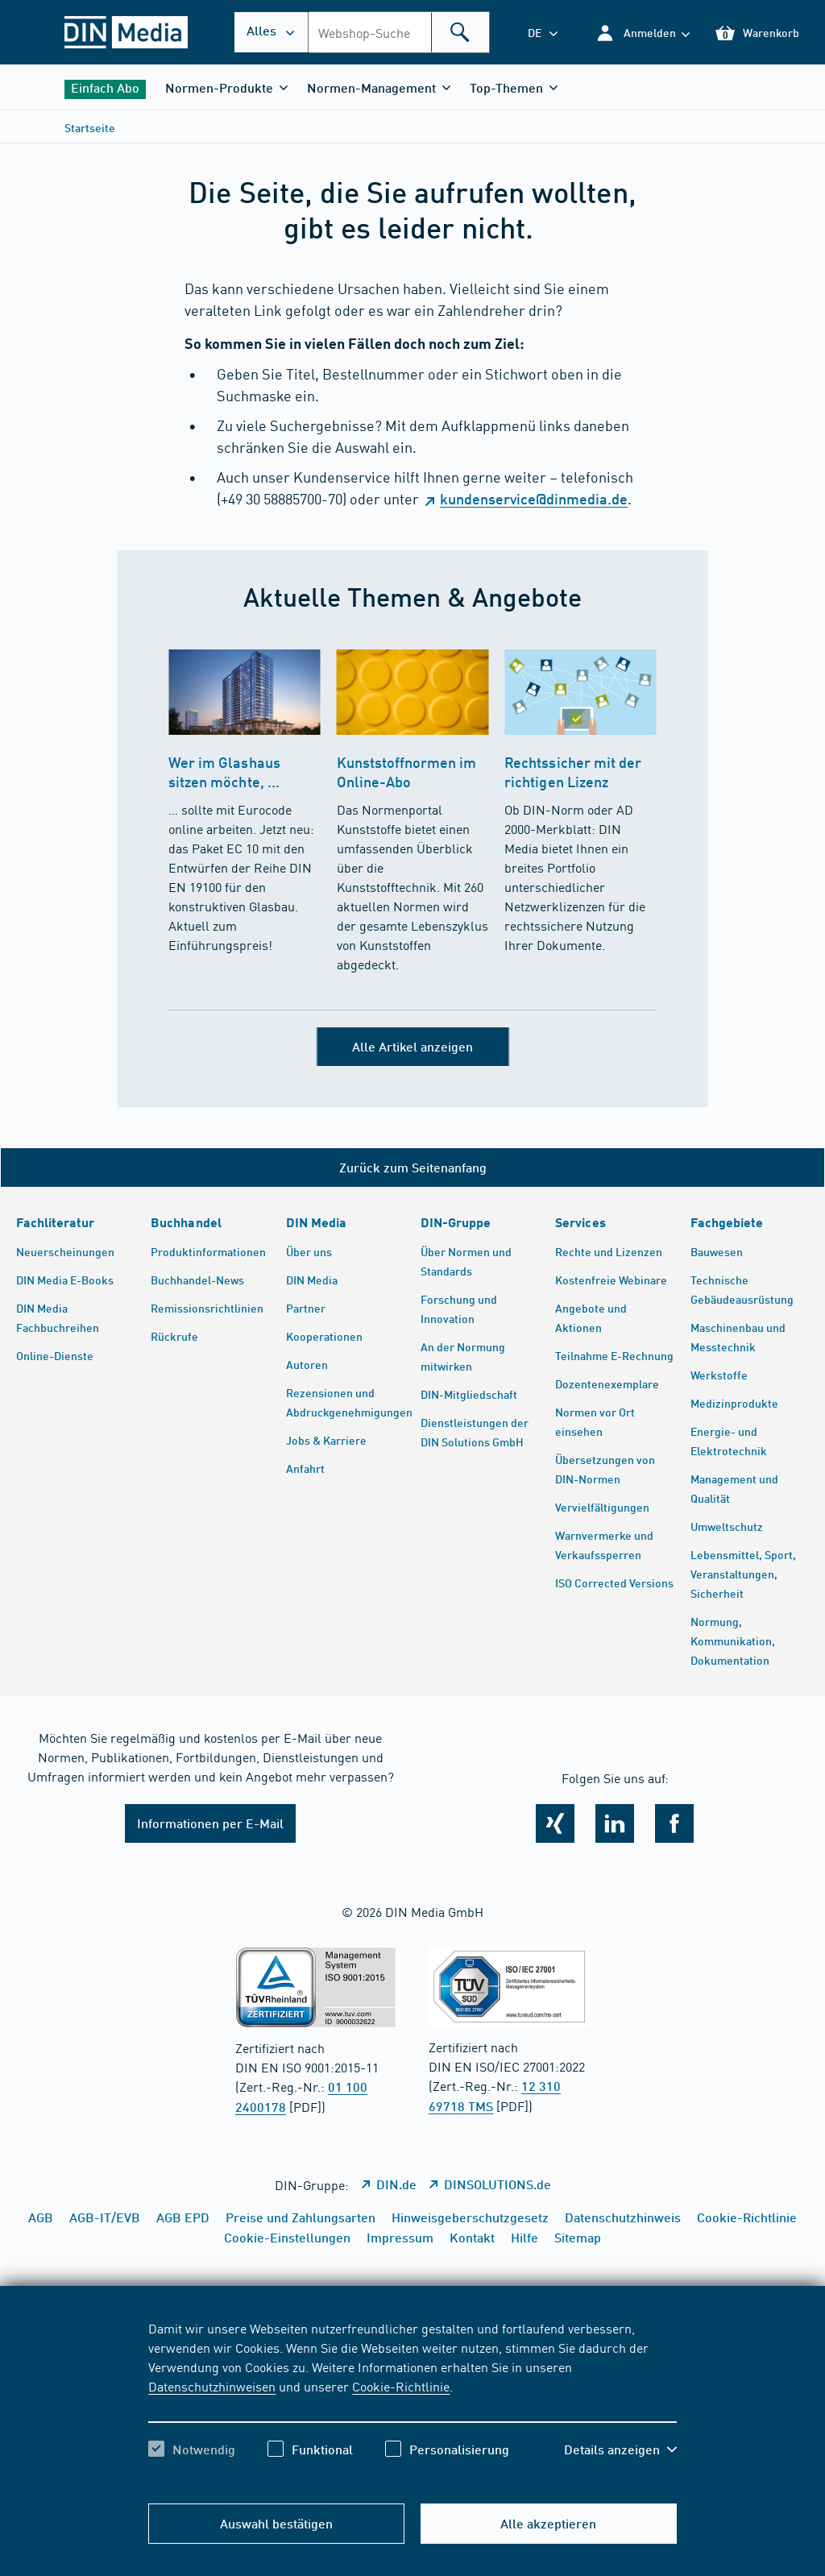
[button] (642, 32)
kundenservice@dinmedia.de (534, 499)
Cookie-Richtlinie (401, 2386)
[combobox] (399, 32)
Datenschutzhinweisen (212, 2386)
